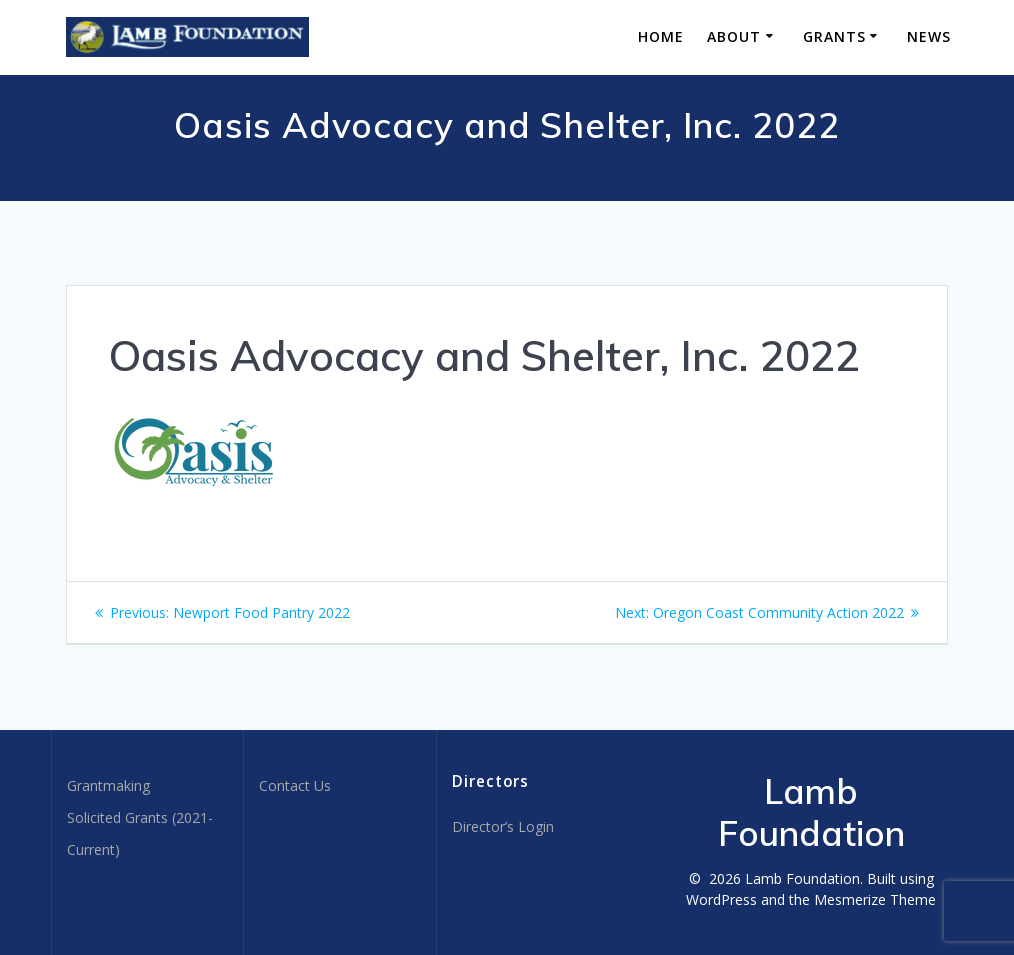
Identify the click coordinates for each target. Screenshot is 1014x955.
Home (661, 36)
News (929, 36)
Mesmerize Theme (875, 899)
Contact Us (295, 785)
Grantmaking (108, 785)
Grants (834, 36)
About (734, 36)
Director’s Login (503, 826)
